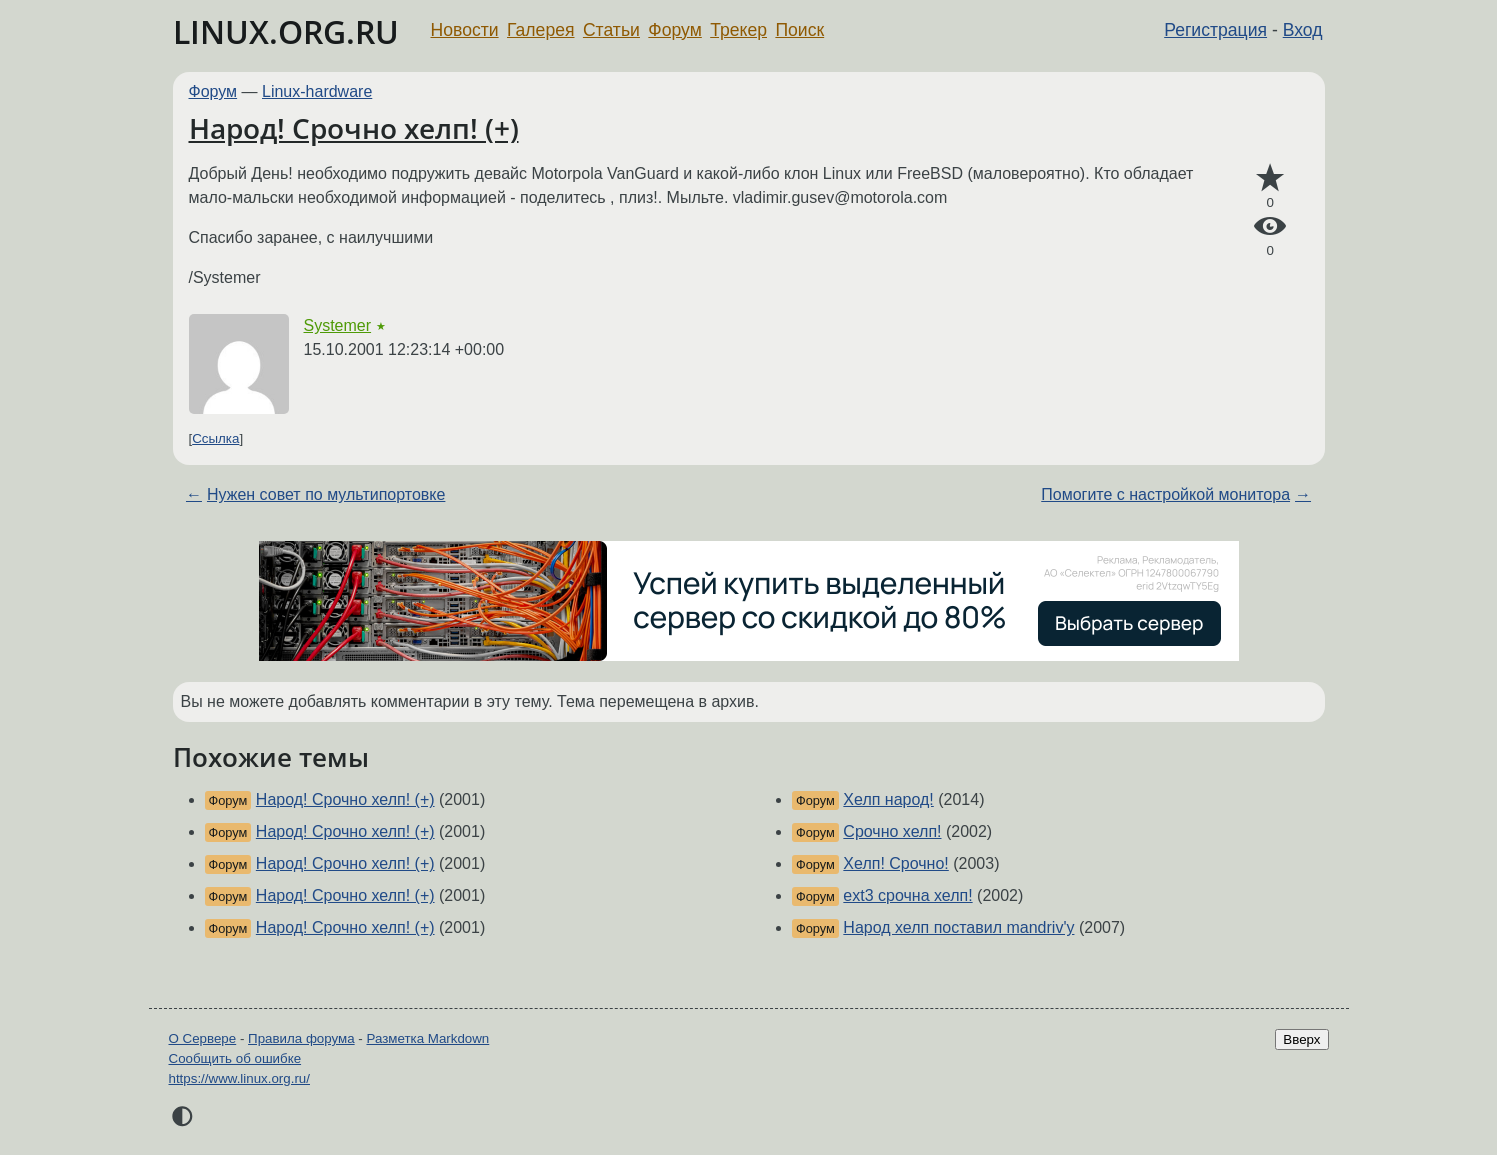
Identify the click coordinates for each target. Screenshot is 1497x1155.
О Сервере (203, 1038)
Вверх (1301, 1039)
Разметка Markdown (427, 1038)
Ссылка (215, 438)
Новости (465, 30)
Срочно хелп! (892, 831)
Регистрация (1215, 30)
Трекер (738, 30)
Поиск (799, 30)
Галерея (540, 30)
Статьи (611, 30)
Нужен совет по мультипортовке (326, 494)
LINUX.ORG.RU (286, 31)
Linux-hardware (317, 91)
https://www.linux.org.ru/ (239, 1078)
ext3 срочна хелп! (907, 895)
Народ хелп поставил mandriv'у (958, 927)
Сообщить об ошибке (235, 1058)
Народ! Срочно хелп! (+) (354, 128)
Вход (1303, 30)
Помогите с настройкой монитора (1165, 494)
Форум (674, 30)
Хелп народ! (888, 799)
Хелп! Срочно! (895, 863)
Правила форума (301, 1038)
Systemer (338, 325)
